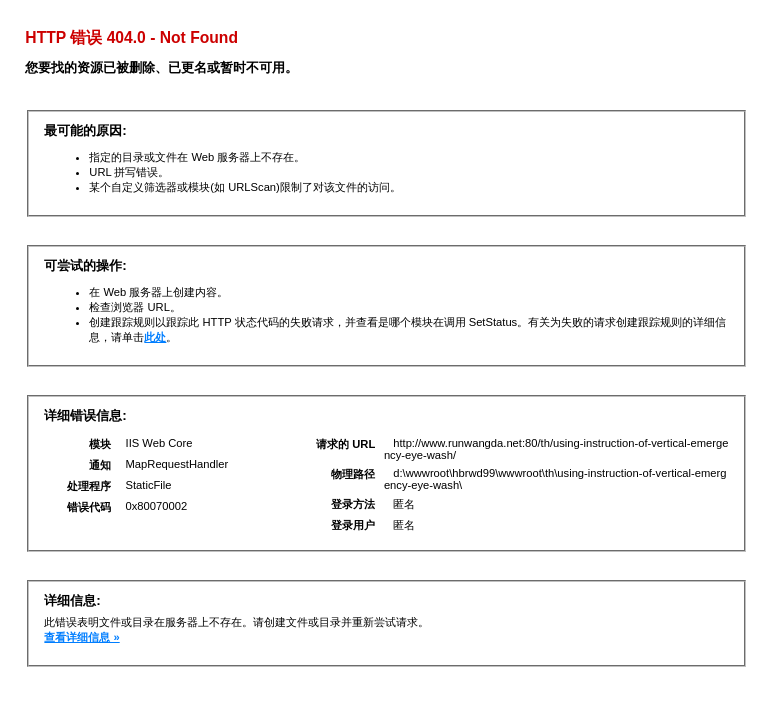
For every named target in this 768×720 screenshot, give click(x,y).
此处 (155, 337)
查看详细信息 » (81, 637)
